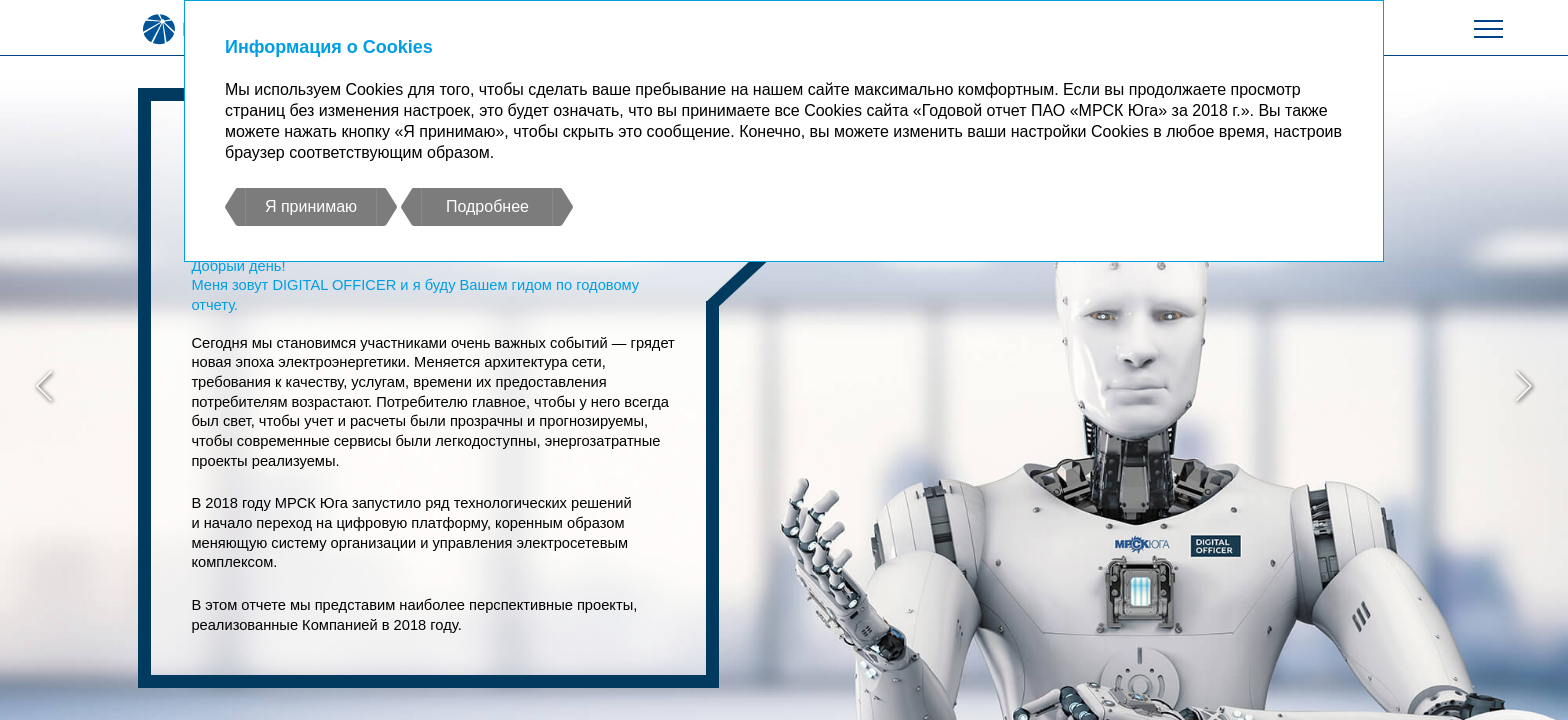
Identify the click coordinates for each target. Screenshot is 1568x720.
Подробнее (487, 206)
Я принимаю (311, 206)
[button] (44, 388)
